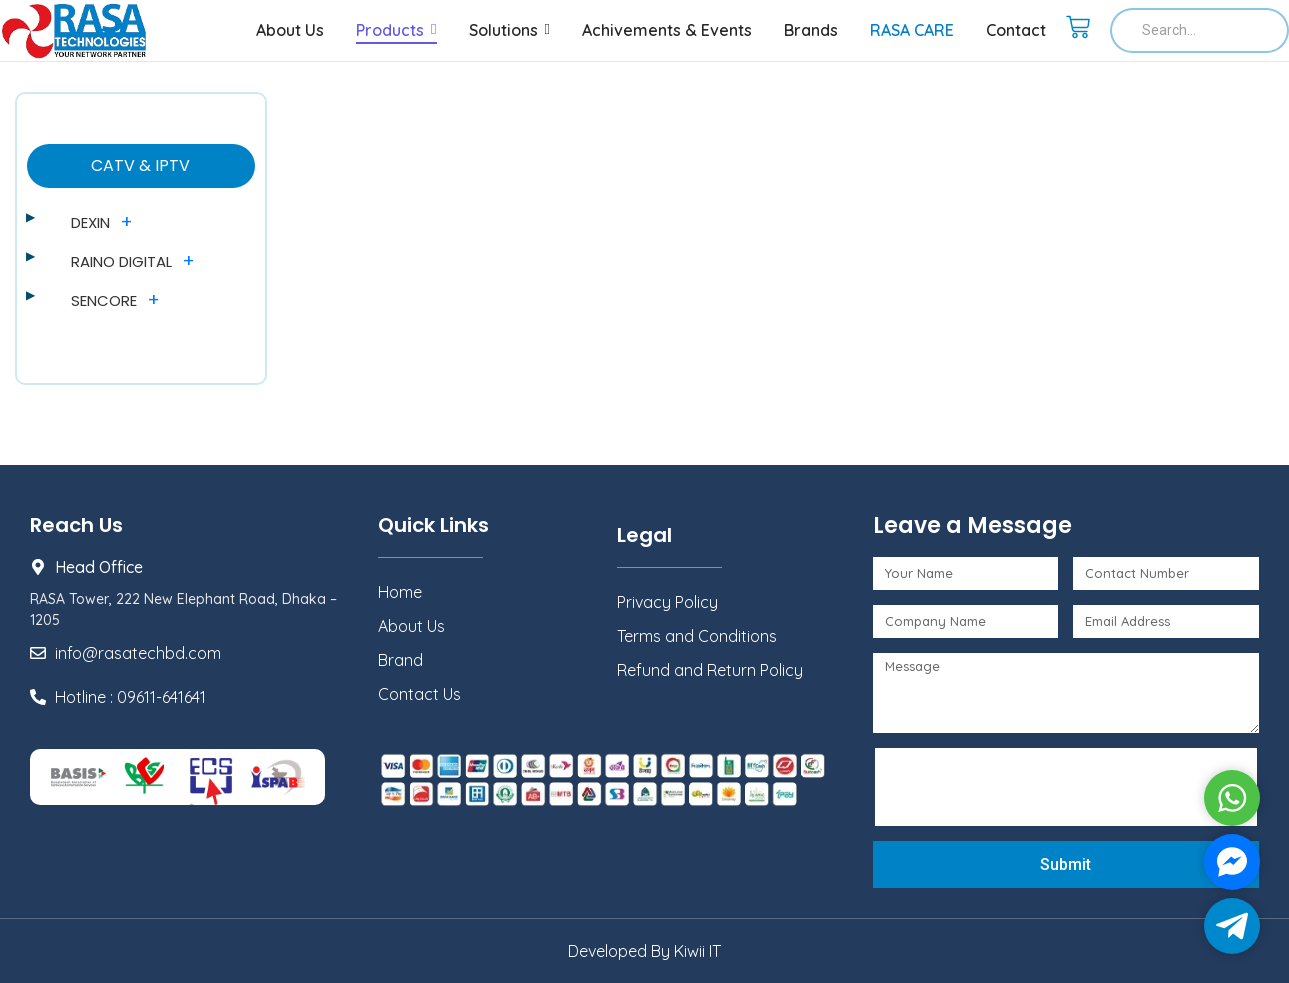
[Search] (1199, 30)
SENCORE (104, 300)
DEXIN (90, 222)
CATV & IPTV (140, 165)
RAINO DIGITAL (121, 261)
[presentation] (1035, 787)
